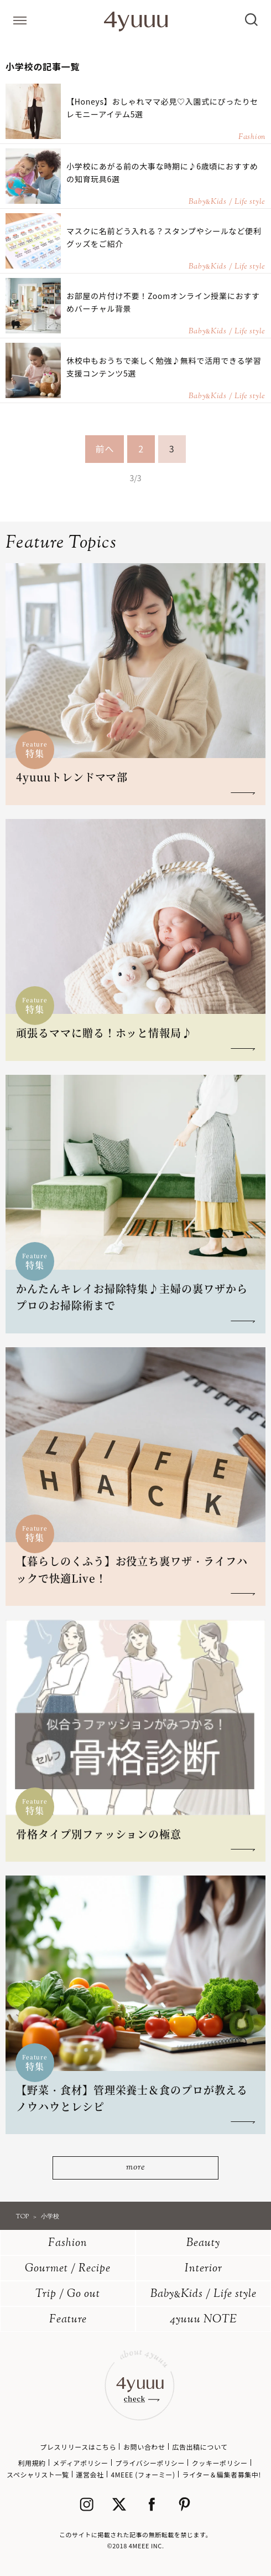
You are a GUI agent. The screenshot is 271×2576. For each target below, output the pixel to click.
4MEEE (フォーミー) (143, 2474)
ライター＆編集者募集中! (221, 2474)
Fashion (67, 2243)
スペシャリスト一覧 (38, 2474)
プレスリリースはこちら (78, 2446)
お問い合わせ (144, 2446)
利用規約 (31, 2462)
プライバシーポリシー (150, 2462)
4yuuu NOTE (203, 2320)
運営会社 (89, 2474)
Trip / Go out (67, 2294)
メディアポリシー (80, 2462)
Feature (68, 2320)
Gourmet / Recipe (68, 2269)
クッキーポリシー (220, 2462)
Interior (203, 2269)
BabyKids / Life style (203, 2294)
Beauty (203, 2243)
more (135, 2167)
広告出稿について (199, 2446)
